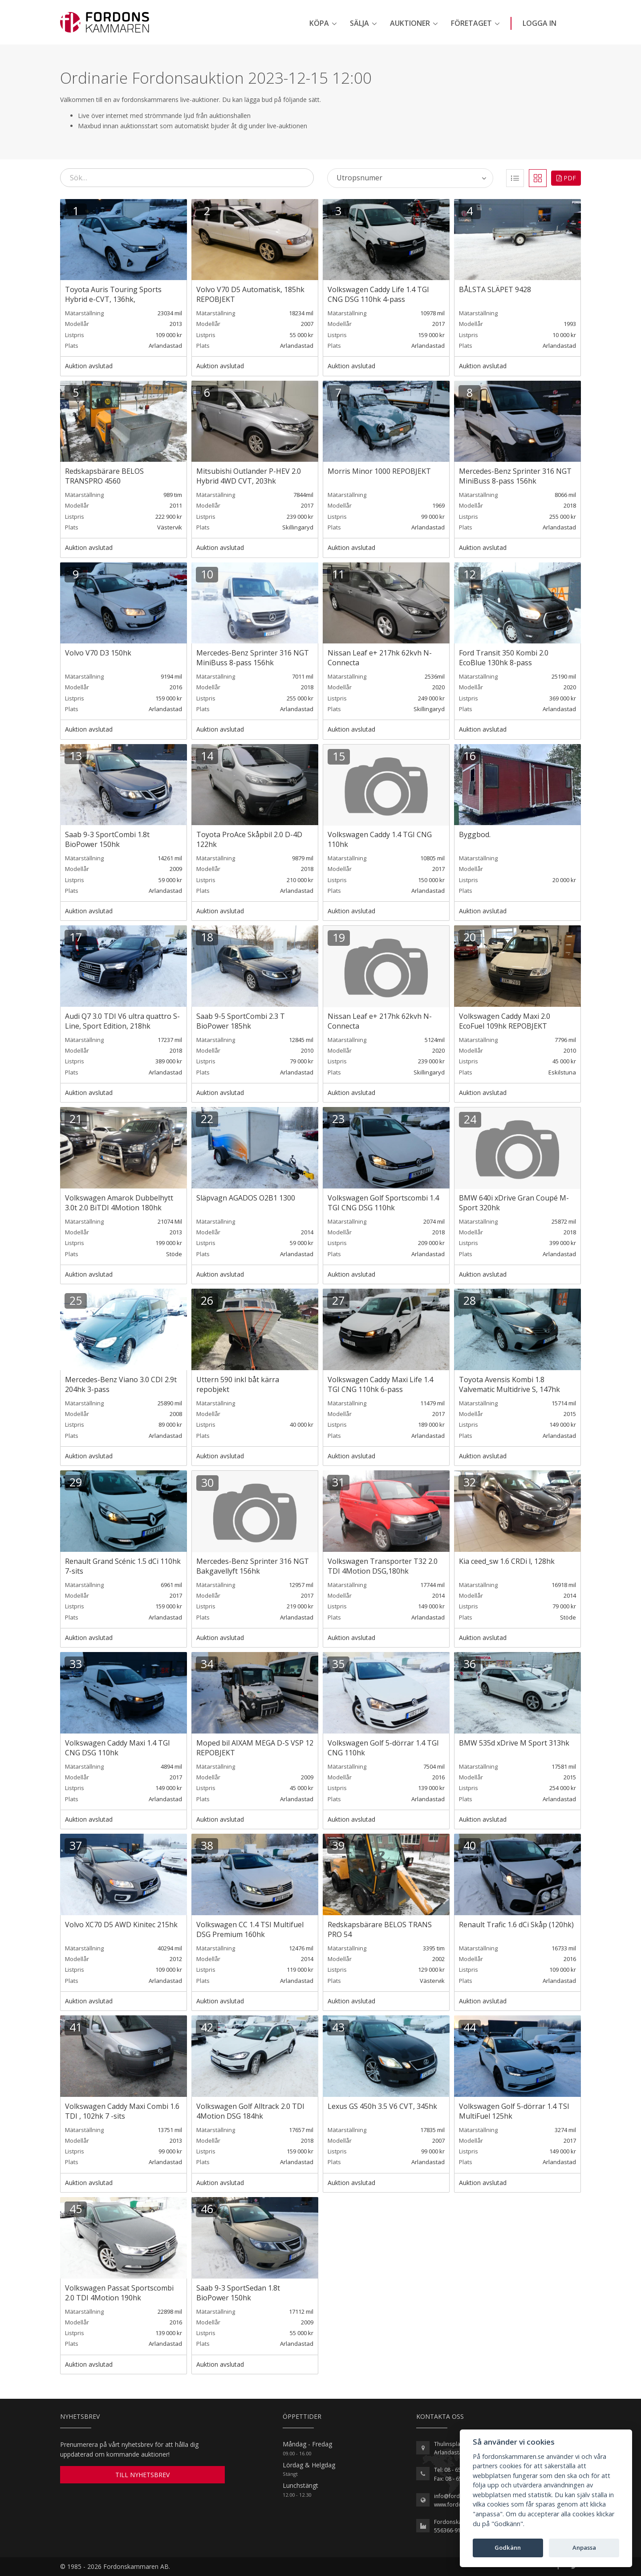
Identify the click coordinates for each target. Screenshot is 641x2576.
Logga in (539, 23)
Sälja (359, 23)
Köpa (319, 23)
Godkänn (508, 2547)
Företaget (471, 23)
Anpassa (584, 2547)
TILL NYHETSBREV (142, 2474)
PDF (566, 178)
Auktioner (410, 23)
